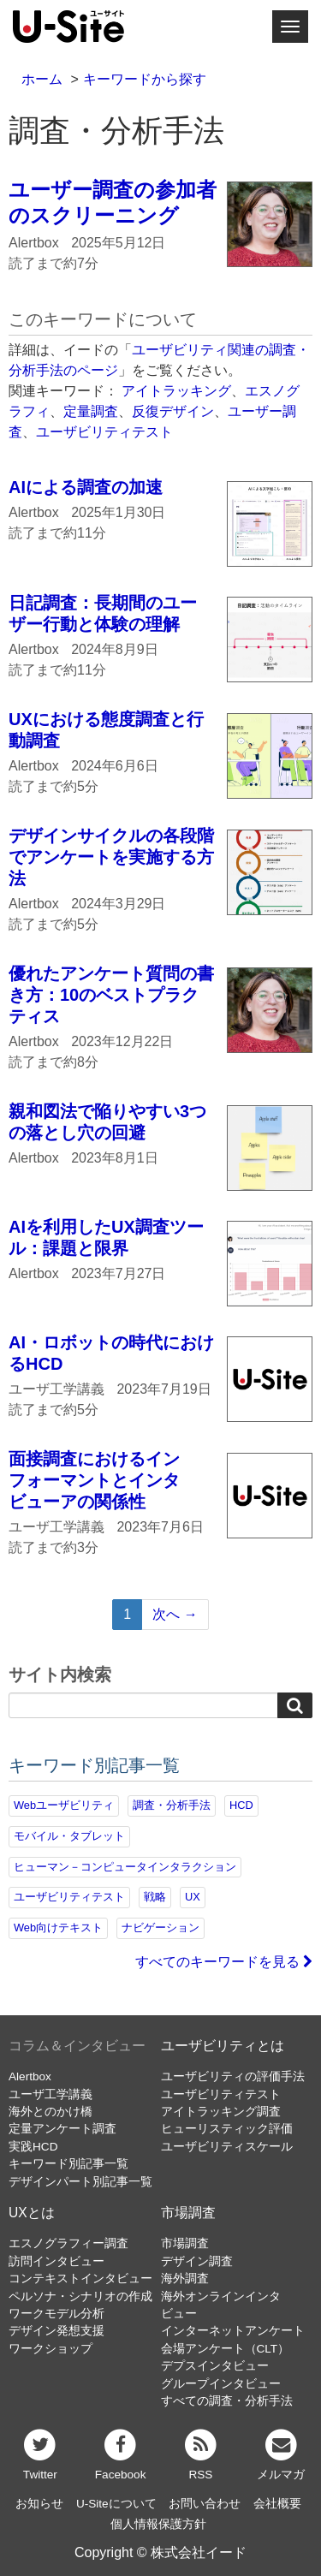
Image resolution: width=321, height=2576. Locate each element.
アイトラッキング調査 (221, 2111)
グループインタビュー (221, 2383)
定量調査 (90, 411)
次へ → (174, 1614)
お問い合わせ (205, 2503)
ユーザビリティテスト (104, 432)
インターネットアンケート (233, 2330)
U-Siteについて (116, 2503)
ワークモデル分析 (56, 2313)
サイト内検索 (60, 1675)
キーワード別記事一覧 (68, 2163)
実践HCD (33, 2146)
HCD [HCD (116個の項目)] (241, 1805)
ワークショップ (50, 2348)
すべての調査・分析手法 (227, 2401)
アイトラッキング (176, 391)
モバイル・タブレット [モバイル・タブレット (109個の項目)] (69, 1835)
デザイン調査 (197, 2261)
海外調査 (185, 2278)
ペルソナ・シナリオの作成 (80, 2296)
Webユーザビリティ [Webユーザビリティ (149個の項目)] (64, 1805)
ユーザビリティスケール (227, 2146)
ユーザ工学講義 (50, 2094)
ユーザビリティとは (222, 2045)
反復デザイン (173, 411)
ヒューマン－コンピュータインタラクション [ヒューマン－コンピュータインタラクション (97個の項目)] (125, 1866)
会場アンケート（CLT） (225, 2348)
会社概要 (277, 2503)
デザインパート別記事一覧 (80, 2181)
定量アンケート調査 (62, 2128)
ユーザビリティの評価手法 (233, 2076)
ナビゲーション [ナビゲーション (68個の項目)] (160, 1927)
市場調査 (188, 2212)
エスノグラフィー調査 (68, 2243)
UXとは (32, 2212)
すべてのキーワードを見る (223, 1961)
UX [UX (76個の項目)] (192, 1896)
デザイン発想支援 (56, 2330)
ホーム (41, 79)
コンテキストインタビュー (80, 2278)
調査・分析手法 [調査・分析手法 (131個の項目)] (172, 1805)
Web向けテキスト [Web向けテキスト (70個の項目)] (58, 1927)
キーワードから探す (144, 79)
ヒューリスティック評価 (227, 2128)
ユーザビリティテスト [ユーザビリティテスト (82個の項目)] (69, 1896)
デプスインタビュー (215, 2365)
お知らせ (39, 2503)
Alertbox (30, 2076)
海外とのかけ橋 (50, 2111)
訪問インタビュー (56, 2261)
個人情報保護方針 (158, 2524)
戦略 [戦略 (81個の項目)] (155, 1896)
